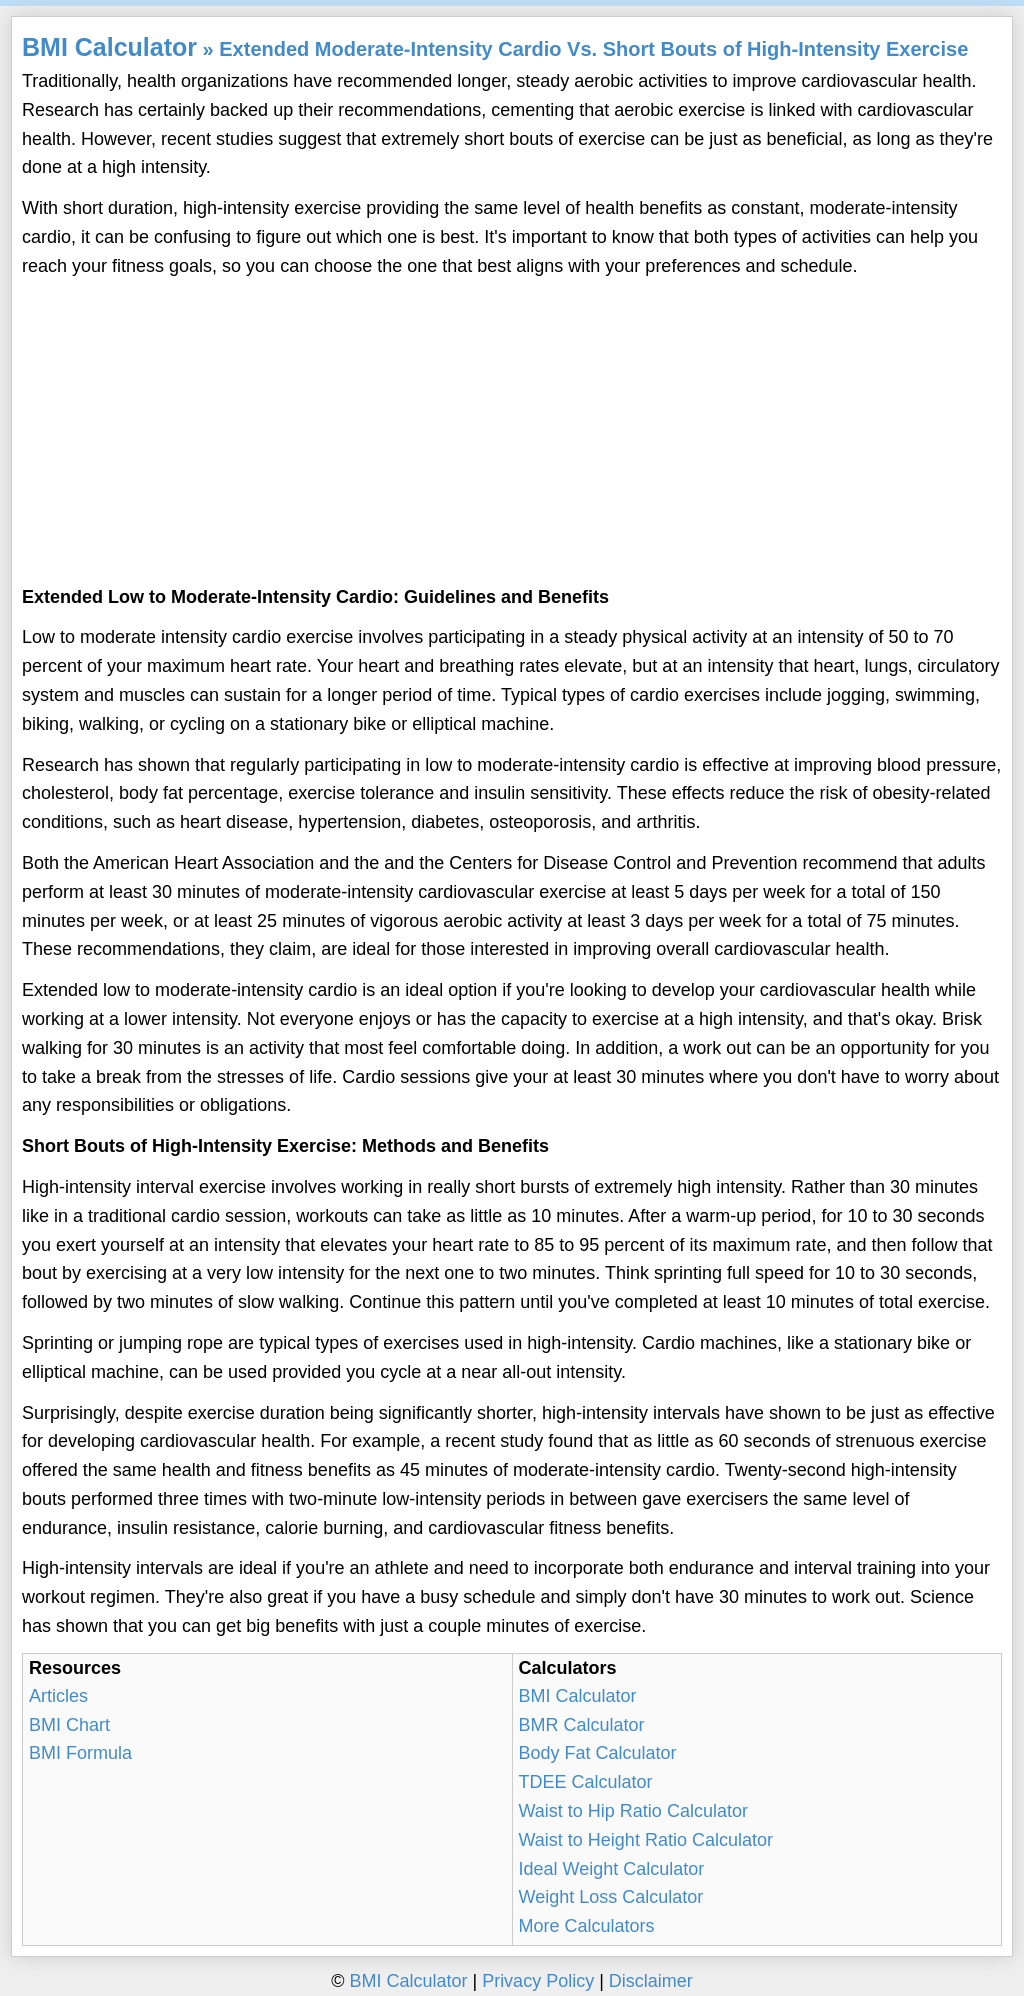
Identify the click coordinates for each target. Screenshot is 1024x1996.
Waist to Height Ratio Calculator (646, 1840)
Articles (58, 1696)
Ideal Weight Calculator (612, 1869)
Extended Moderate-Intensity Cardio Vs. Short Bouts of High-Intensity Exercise (593, 49)
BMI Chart (69, 1725)
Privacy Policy (538, 1981)
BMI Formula (80, 1753)
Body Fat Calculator (598, 1753)
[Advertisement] (512, 433)
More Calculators (587, 1926)
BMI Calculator (109, 47)
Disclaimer (651, 1981)
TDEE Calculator (586, 1782)
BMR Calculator (582, 1725)
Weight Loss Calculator (611, 1897)
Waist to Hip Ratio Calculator (633, 1811)
